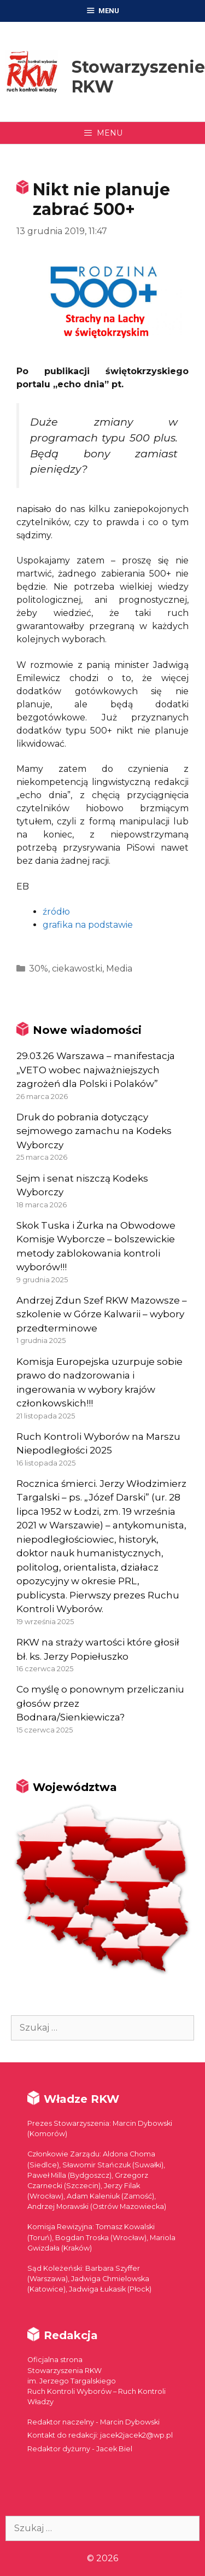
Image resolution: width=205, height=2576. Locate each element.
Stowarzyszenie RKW (138, 77)
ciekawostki (77, 968)
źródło (56, 911)
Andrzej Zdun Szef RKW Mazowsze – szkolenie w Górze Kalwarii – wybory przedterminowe (101, 1314)
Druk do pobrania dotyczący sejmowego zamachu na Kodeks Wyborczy (94, 1131)
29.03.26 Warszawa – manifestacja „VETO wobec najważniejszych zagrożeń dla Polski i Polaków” (95, 1069)
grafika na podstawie (88, 925)
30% (38, 968)
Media (119, 968)
